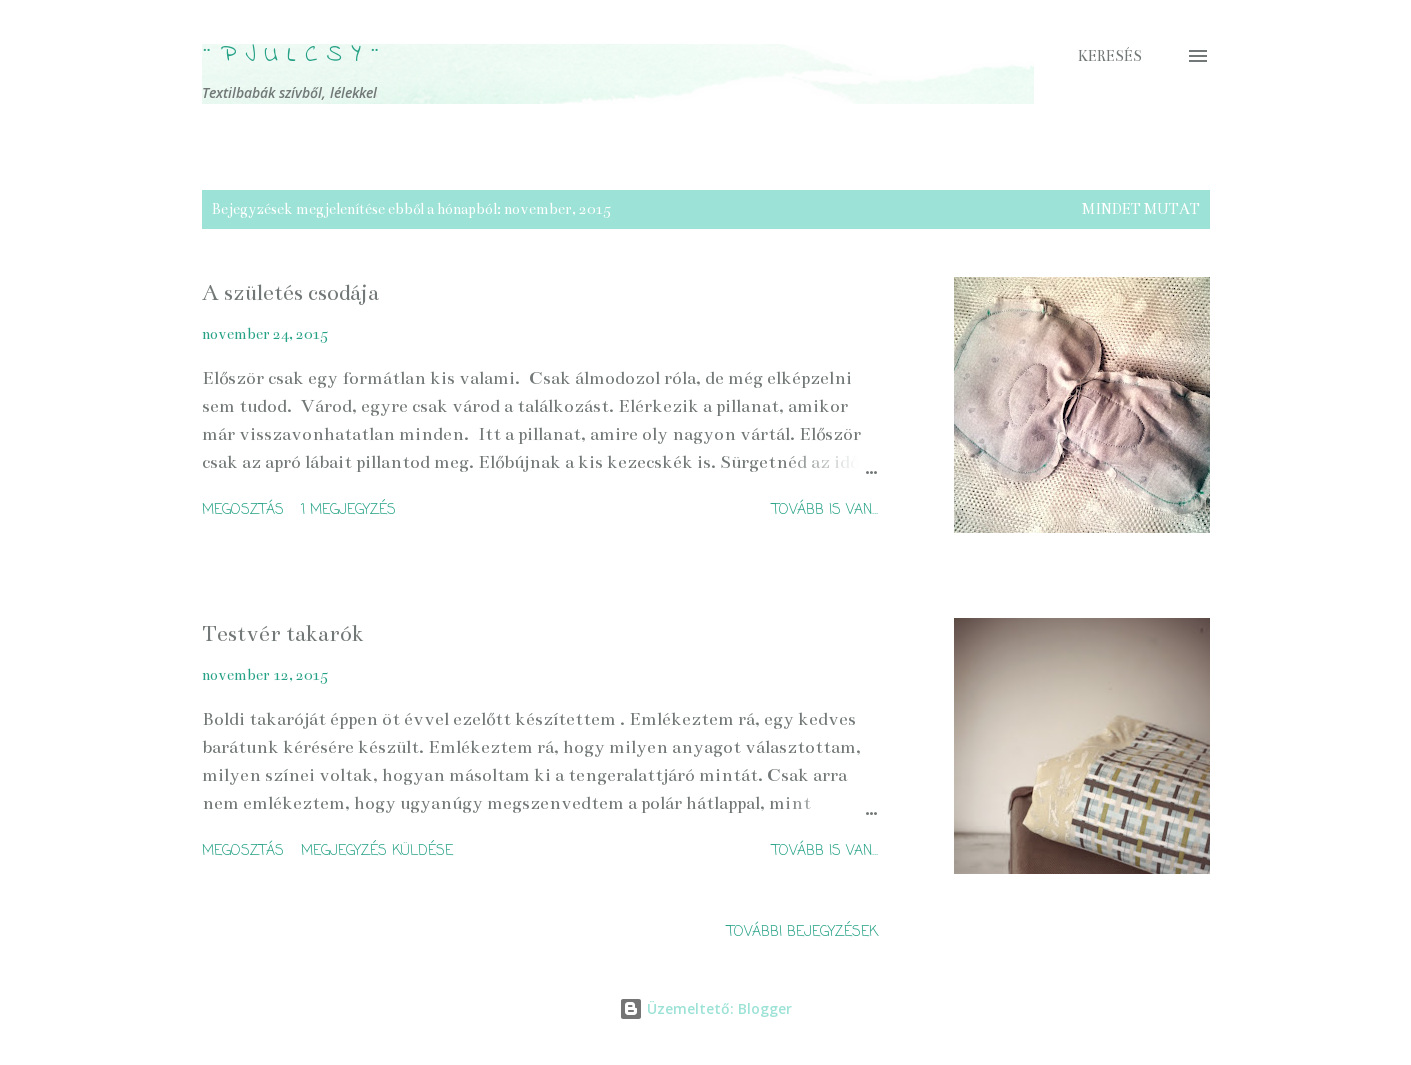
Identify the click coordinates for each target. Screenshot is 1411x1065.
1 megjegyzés (348, 510)
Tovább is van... (825, 510)
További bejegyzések (802, 932)
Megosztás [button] (243, 510)
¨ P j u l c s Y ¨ (291, 55)
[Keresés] (1110, 56)
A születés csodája (290, 292)
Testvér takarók (283, 633)
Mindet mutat (1141, 209)
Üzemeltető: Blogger (705, 1008)
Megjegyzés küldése (377, 851)
